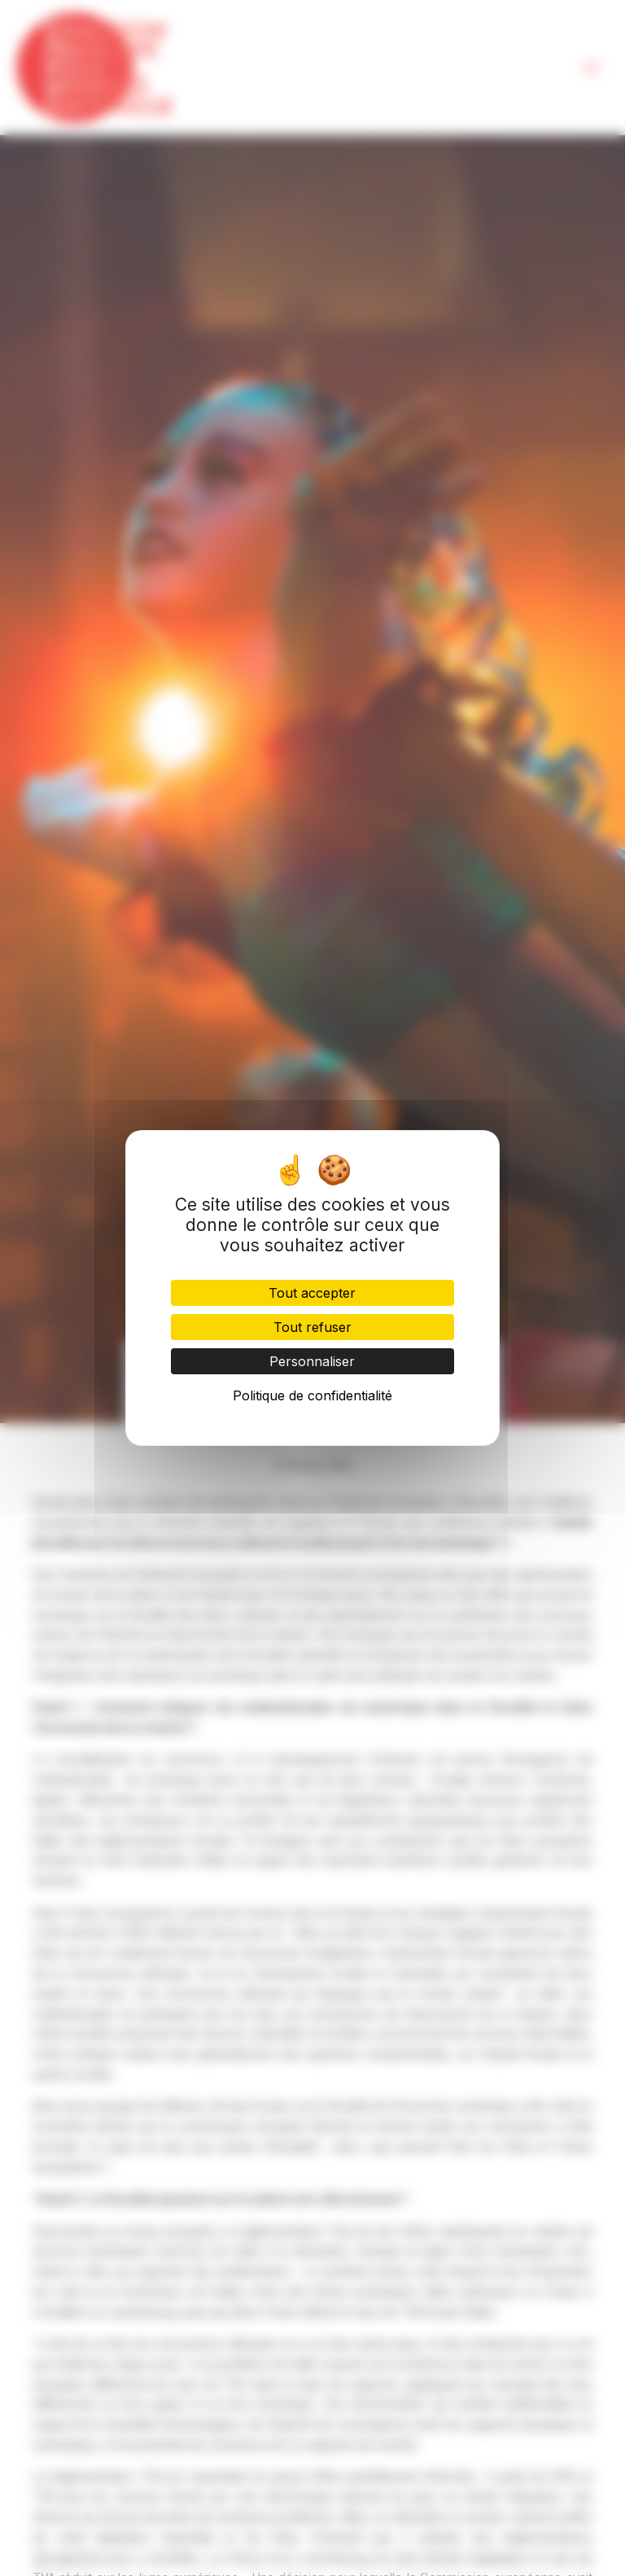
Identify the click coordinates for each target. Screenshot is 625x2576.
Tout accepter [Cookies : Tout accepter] (312, 1293)
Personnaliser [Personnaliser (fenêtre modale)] (312, 1361)
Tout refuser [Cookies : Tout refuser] (312, 1327)
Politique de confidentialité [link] (312, 1395)
